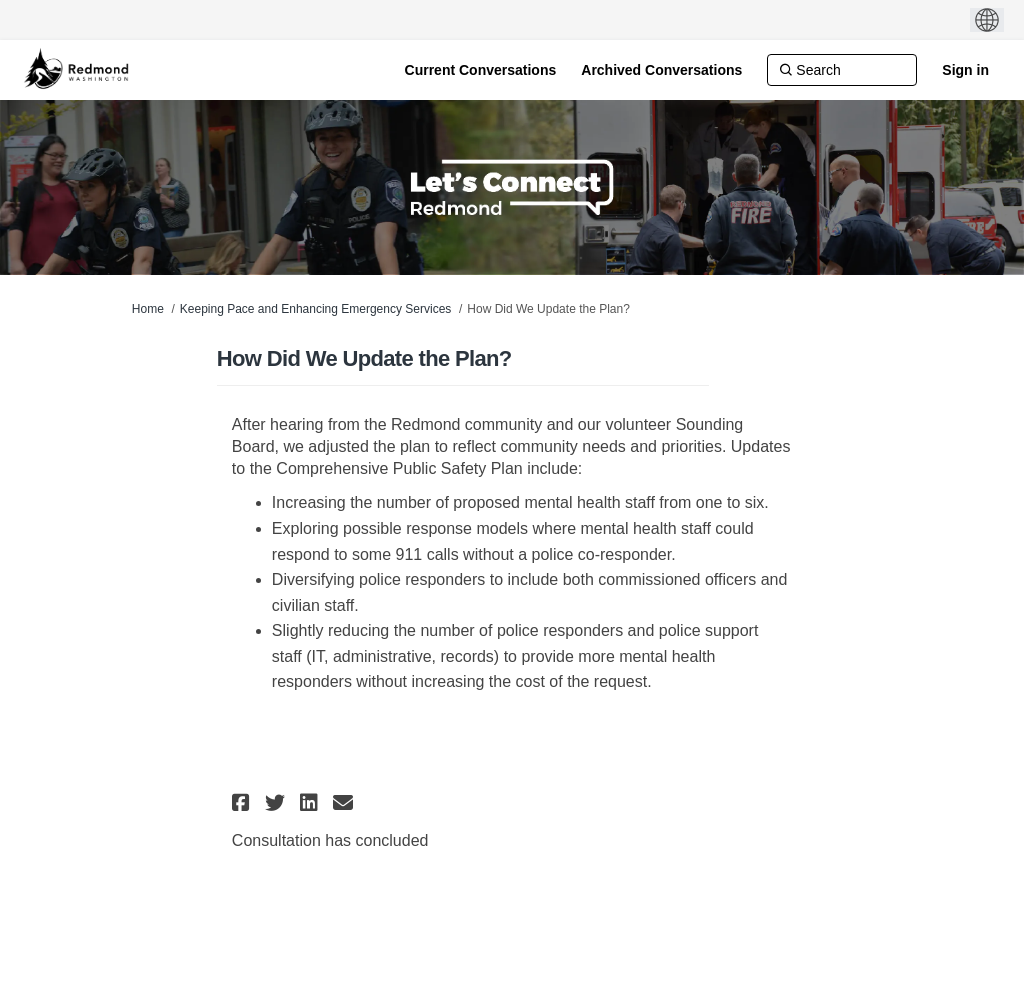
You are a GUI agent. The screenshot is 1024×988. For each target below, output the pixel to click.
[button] (243, 802)
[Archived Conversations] (661, 70)
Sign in (965, 70)
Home (148, 309)
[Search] (842, 70)
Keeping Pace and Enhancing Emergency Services (316, 309)
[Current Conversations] (481, 70)
